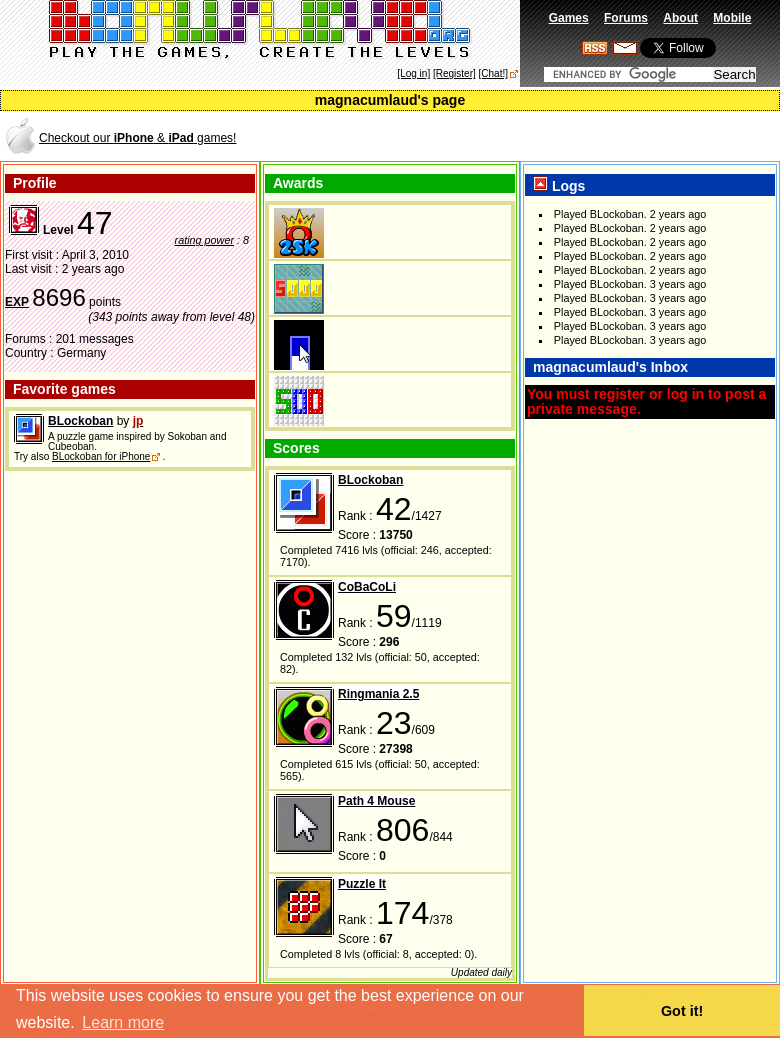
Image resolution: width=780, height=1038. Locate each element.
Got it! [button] (682, 1011)
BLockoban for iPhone (101, 456)
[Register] (454, 73)
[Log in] (413, 73)
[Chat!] (493, 73)
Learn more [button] (123, 1022)
